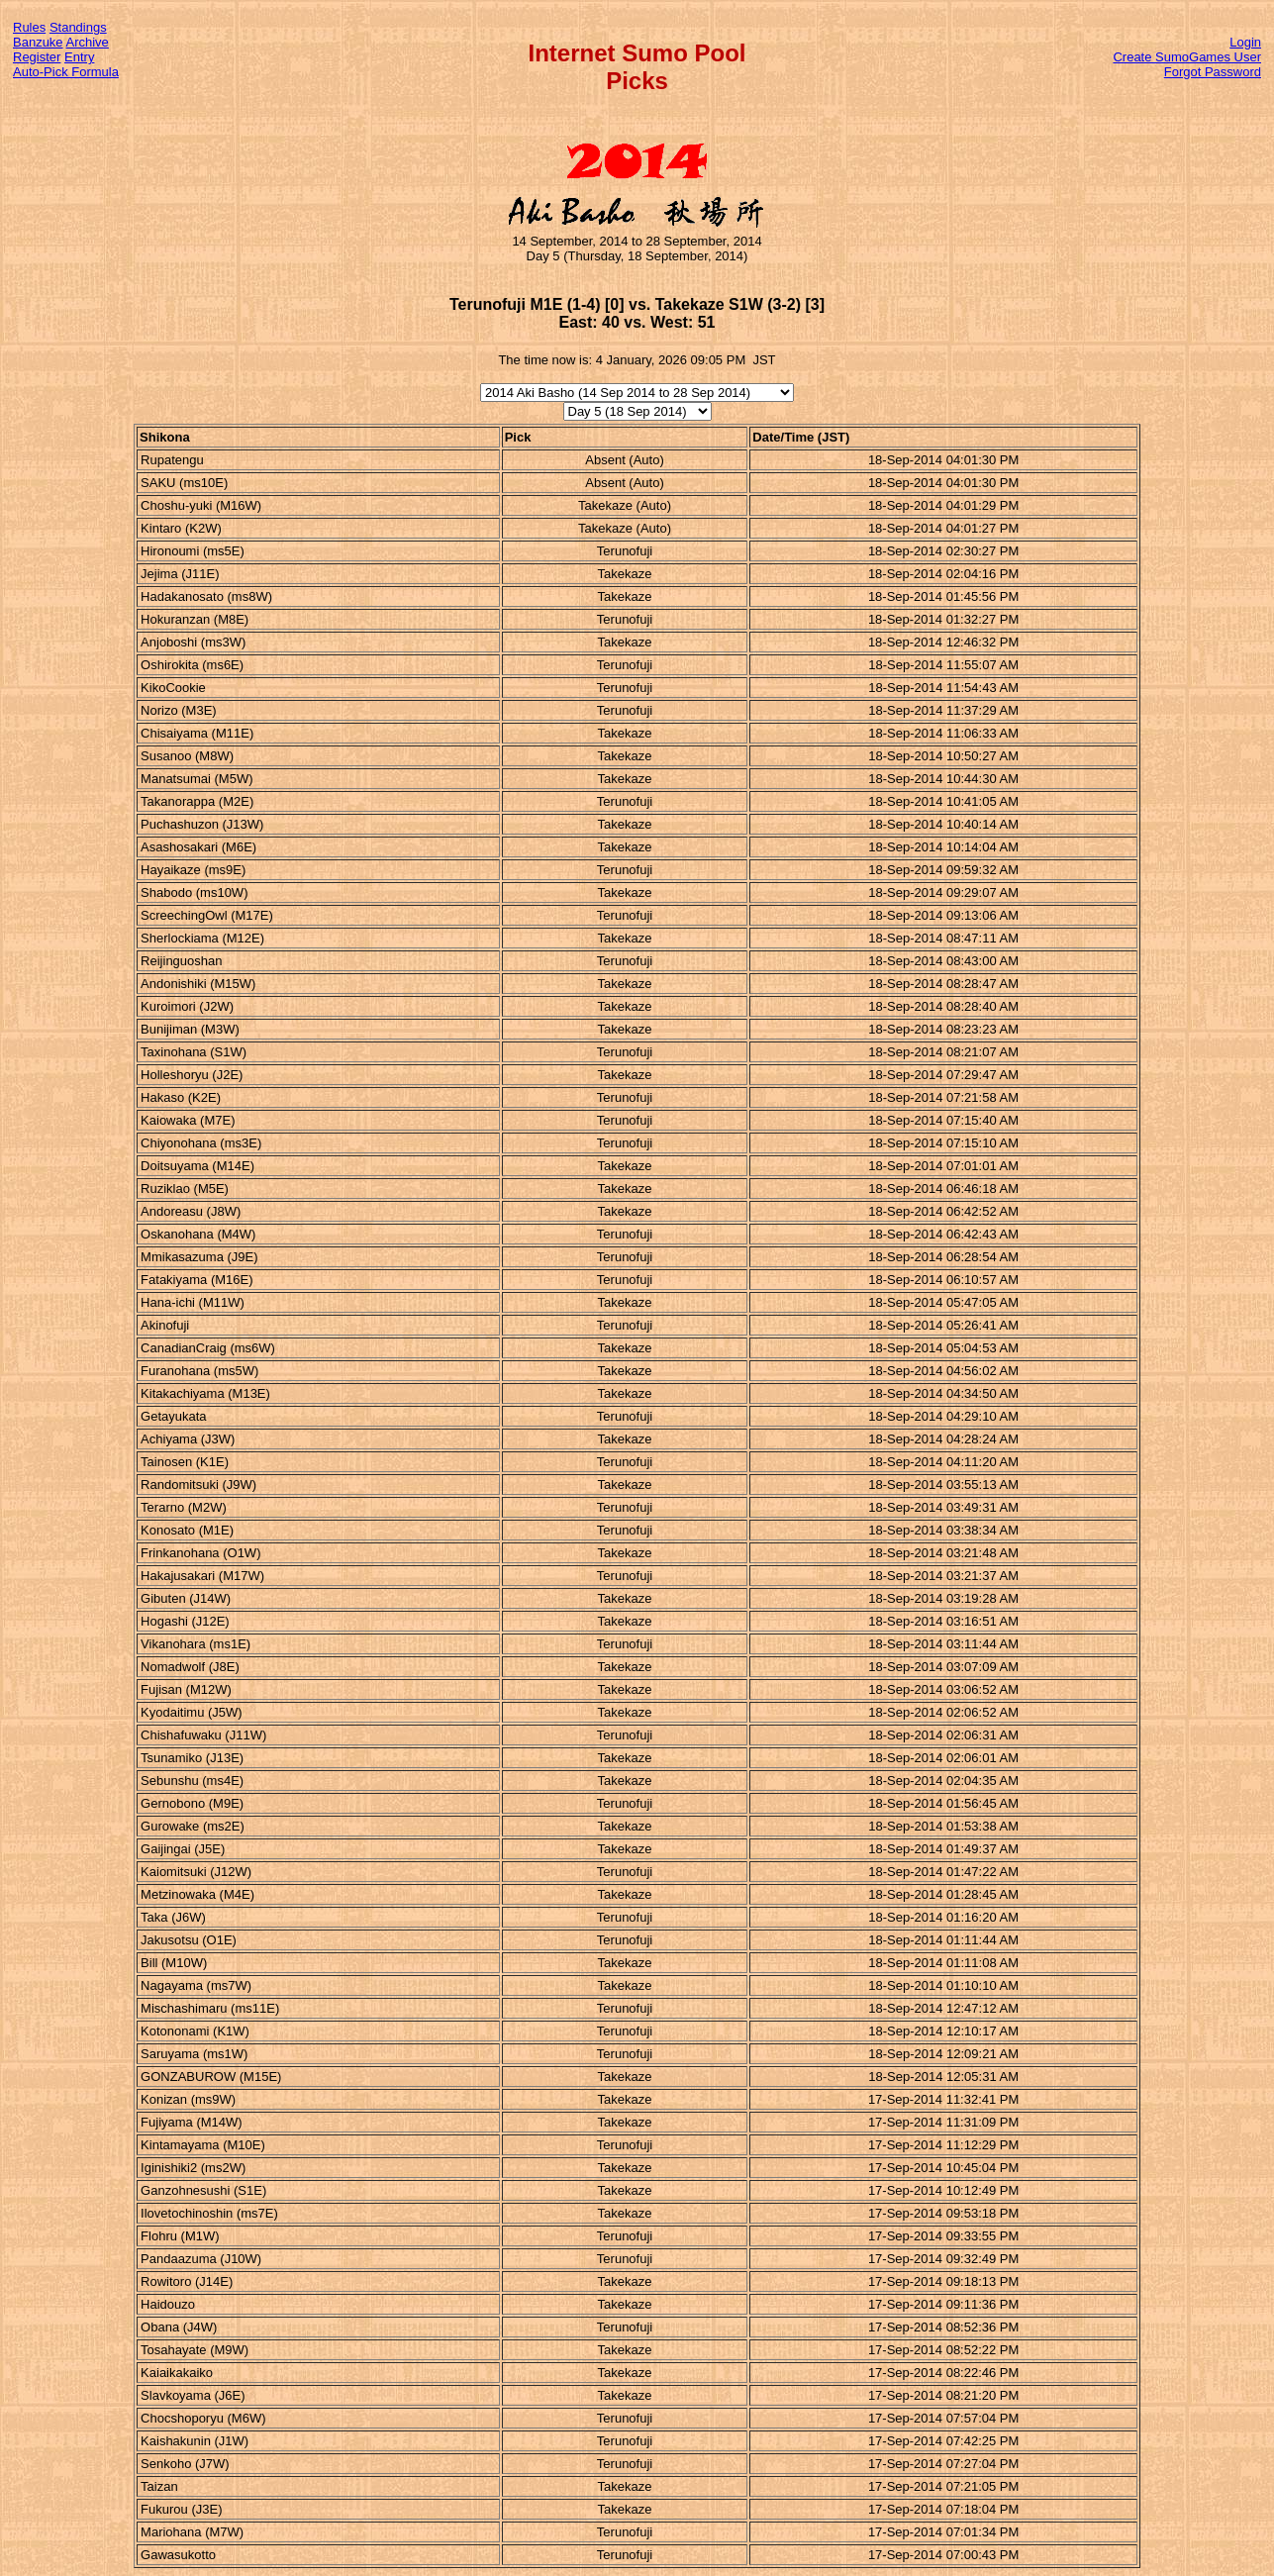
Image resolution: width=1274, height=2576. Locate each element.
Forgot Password (1212, 71)
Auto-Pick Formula (66, 71)
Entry (79, 57)
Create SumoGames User (1187, 57)
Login (1245, 42)
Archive (87, 42)
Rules (29, 27)
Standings (78, 27)
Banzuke (38, 42)
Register (36, 57)
